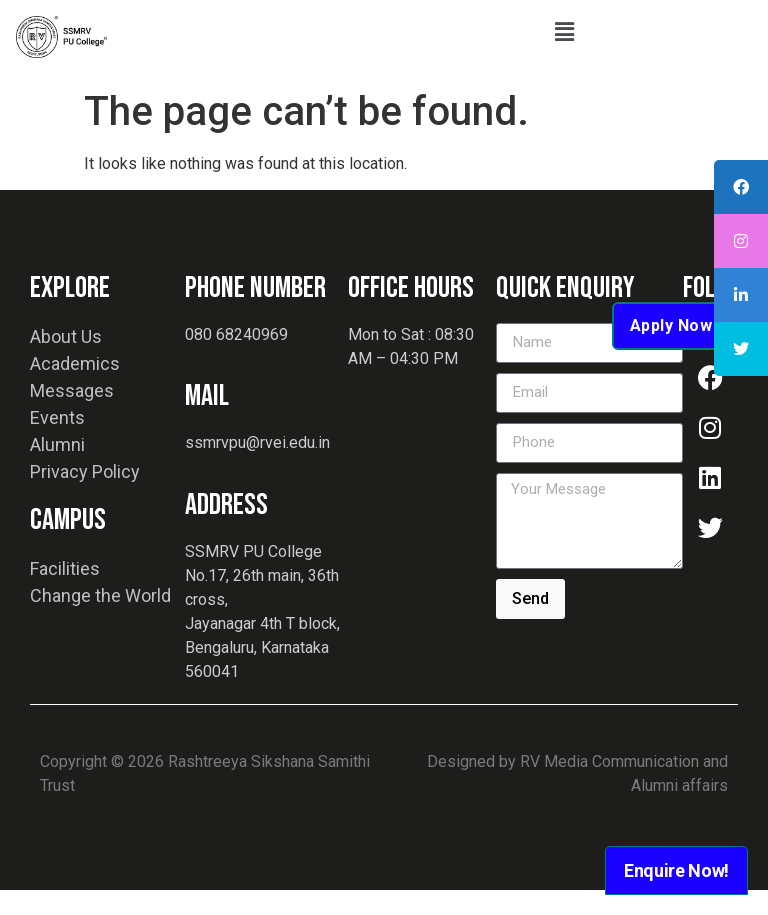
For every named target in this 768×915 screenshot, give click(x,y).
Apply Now (671, 350)
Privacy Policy (85, 496)
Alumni (57, 469)
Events (57, 442)
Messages (72, 415)
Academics (75, 388)
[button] (564, 32)
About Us (66, 361)
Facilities (65, 593)
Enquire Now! (676, 870)
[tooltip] (741, 187)
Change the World (100, 620)
